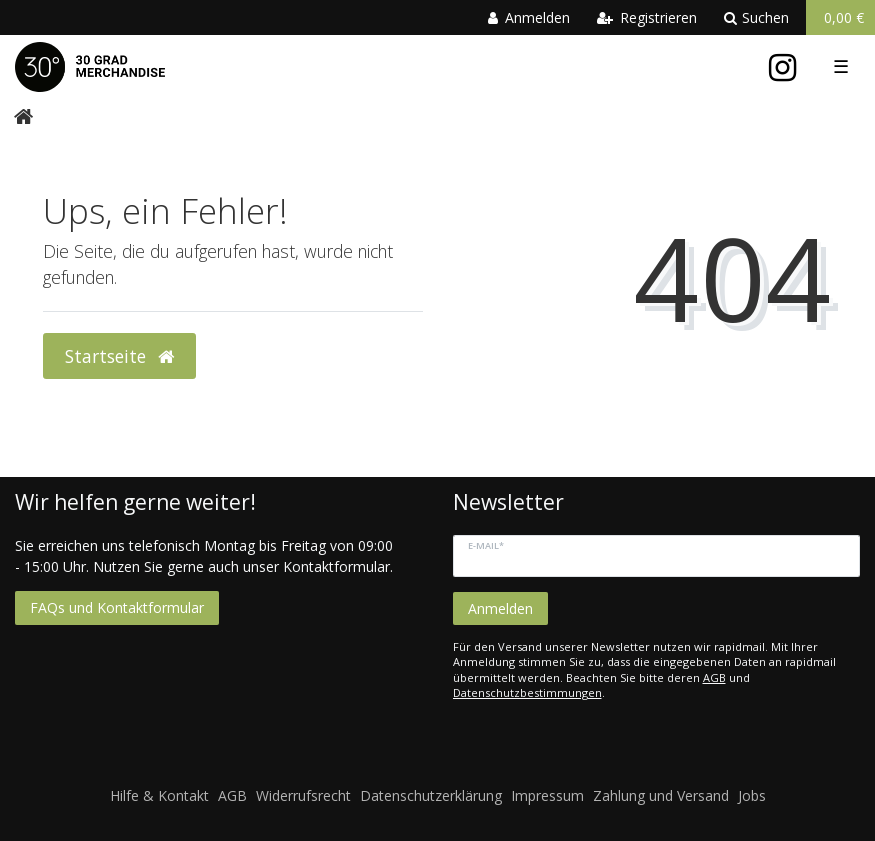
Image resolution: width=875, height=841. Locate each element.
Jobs (752, 795)
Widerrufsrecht (303, 795)
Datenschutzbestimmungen (527, 692)
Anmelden (500, 608)
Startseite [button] (119, 356)
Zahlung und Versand (661, 795)
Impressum (547, 795)
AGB (714, 677)
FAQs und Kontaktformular (117, 607)
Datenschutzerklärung (431, 795)
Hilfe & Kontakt (159, 795)
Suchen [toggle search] (756, 17)
